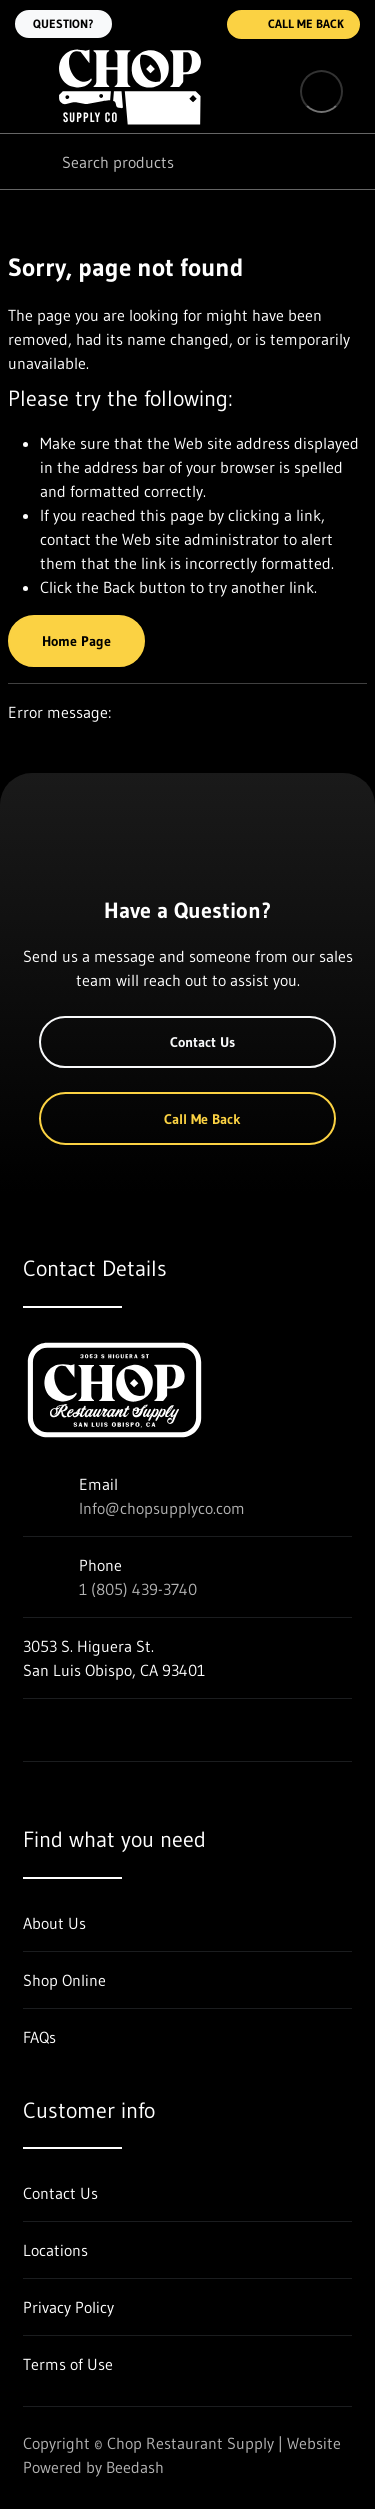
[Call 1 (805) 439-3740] (199, 24)
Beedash (135, 2467)
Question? (63, 23)
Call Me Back (293, 24)
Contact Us (187, 1042)
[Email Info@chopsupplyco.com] (159, 24)
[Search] (187, 161)
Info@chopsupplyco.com (162, 1508)
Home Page (76, 641)
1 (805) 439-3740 (138, 1589)
